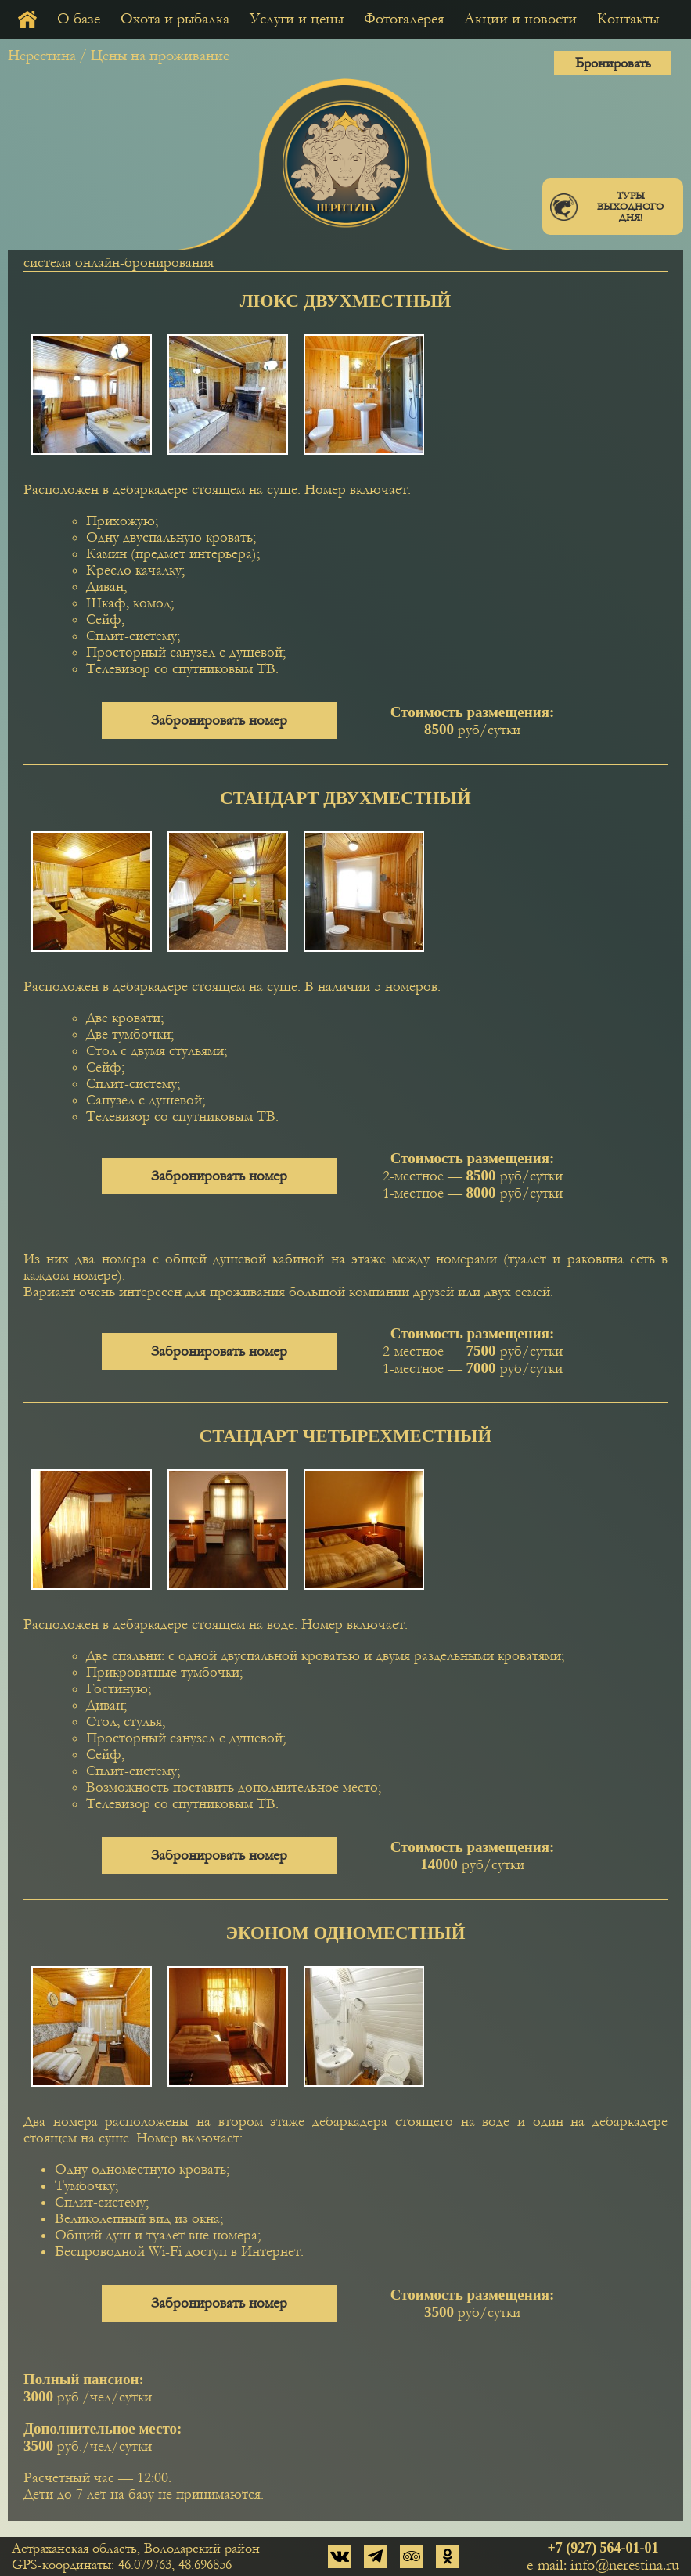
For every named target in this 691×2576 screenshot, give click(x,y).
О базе (78, 18)
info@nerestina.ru (624, 2565)
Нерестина (42, 55)
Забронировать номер (219, 720)
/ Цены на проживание (154, 55)
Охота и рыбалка (175, 18)
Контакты (628, 18)
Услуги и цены (297, 18)
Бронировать (613, 63)
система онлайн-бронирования (118, 262)
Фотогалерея (404, 18)
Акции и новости (520, 18)
